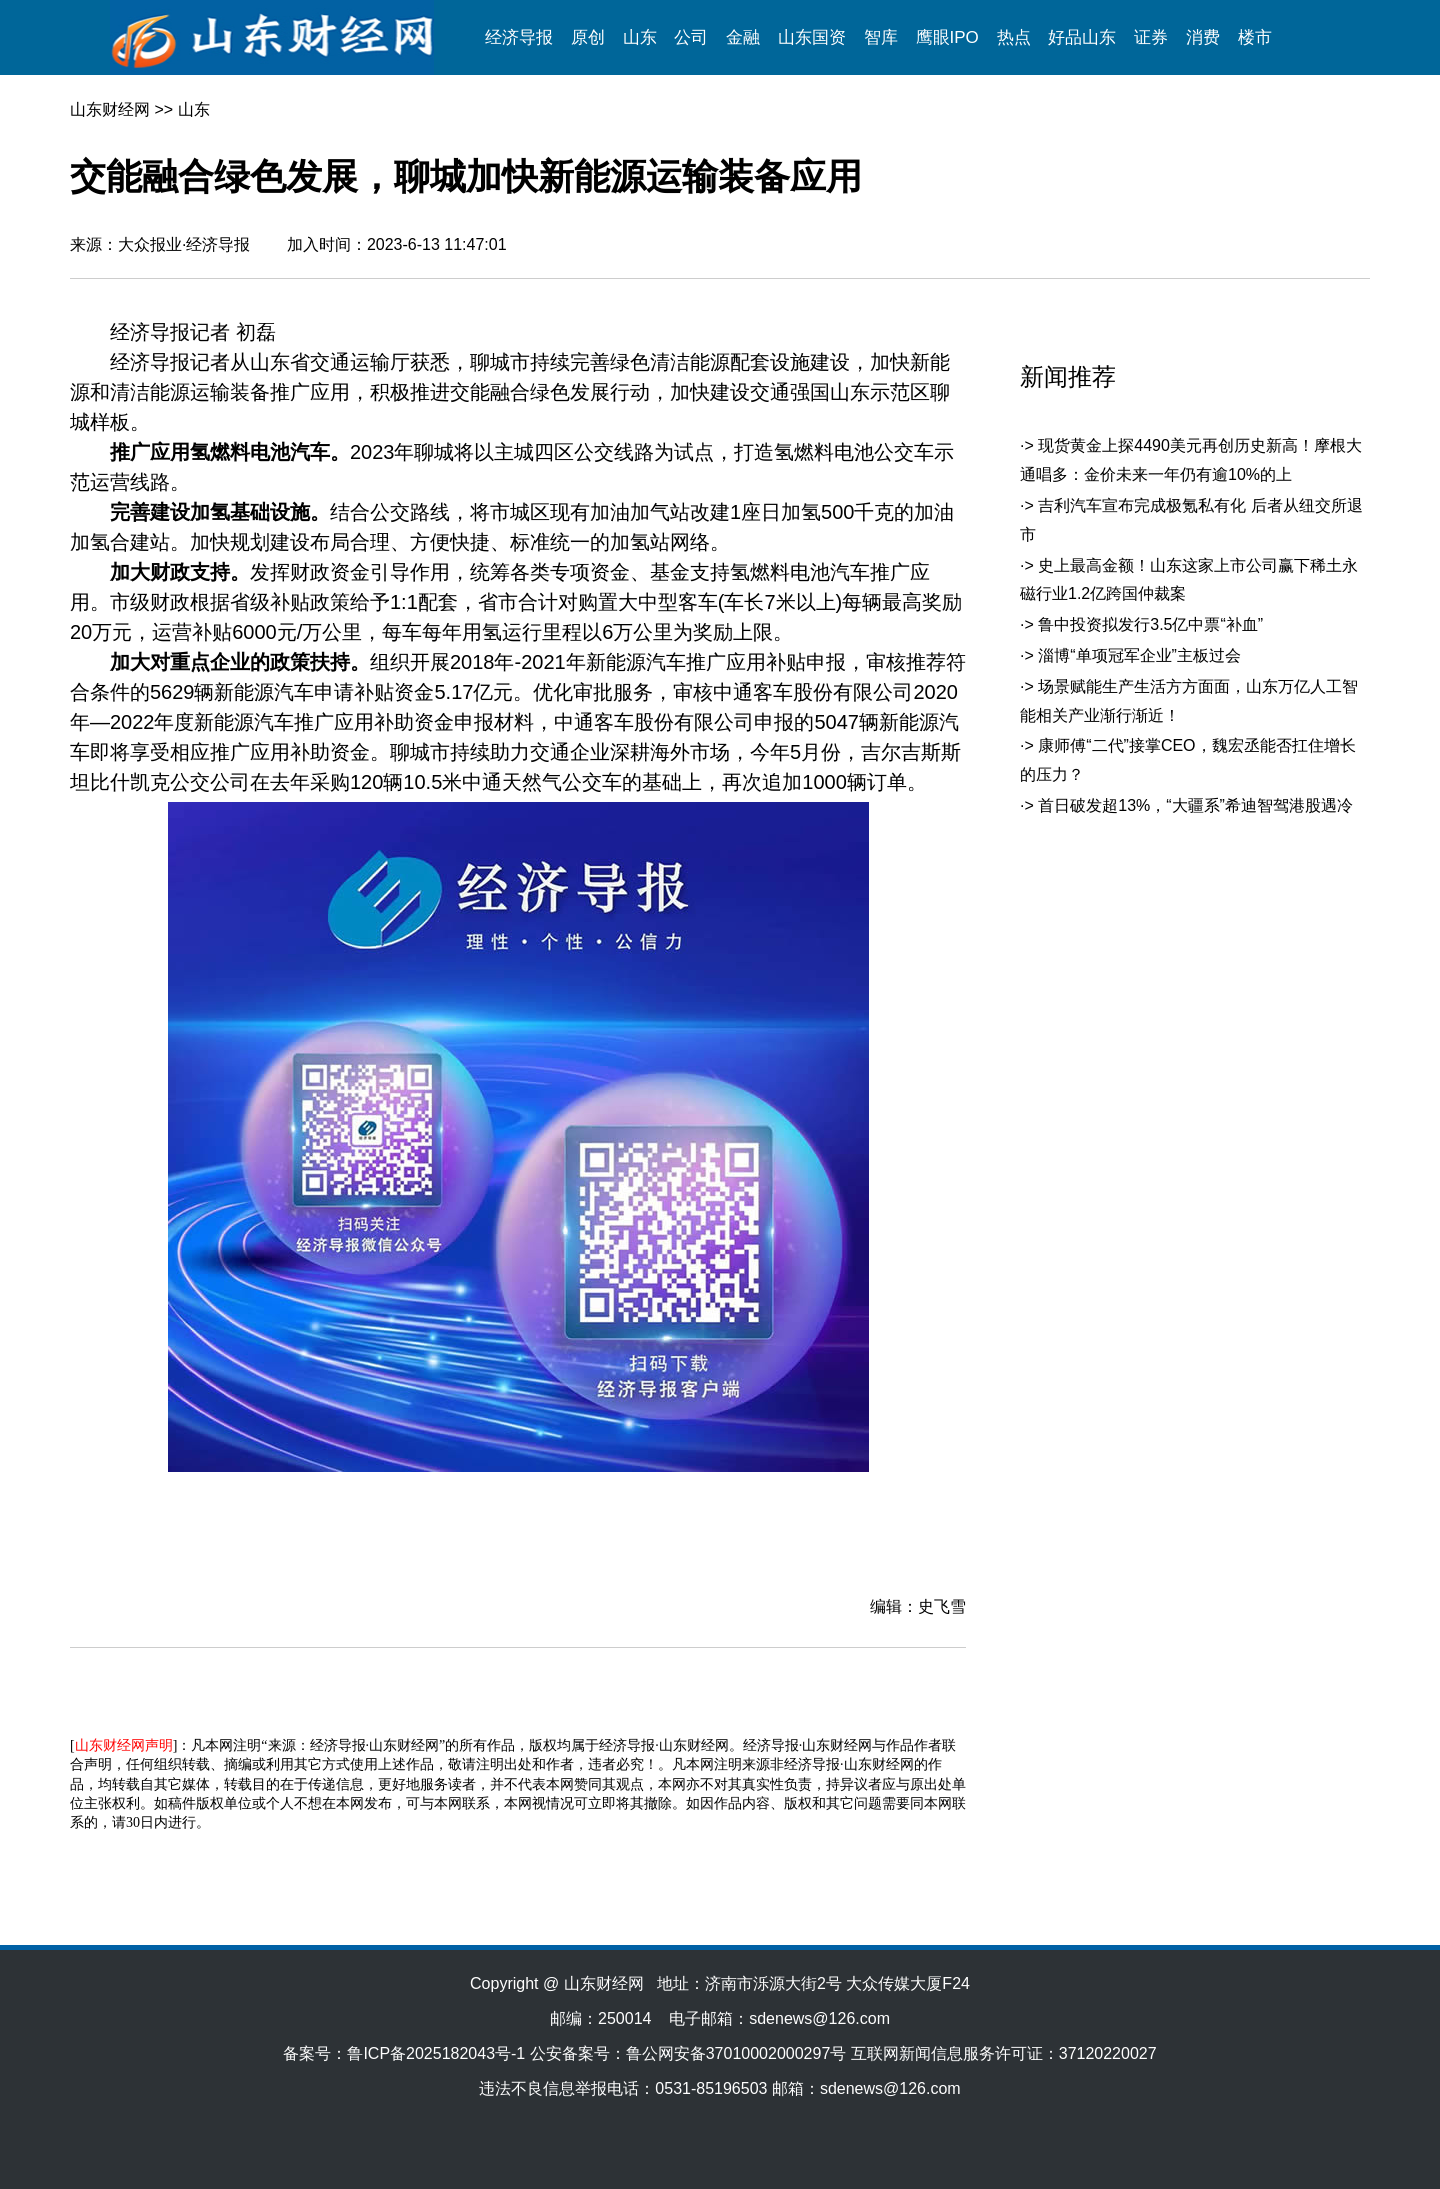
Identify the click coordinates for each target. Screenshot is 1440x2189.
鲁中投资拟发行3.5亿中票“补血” (1150, 624)
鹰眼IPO (947, 37)
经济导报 (519, 37)
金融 (743, 37)
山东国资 (812, 37)
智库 (881, 37)
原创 (588, 37)
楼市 (1255, 37)
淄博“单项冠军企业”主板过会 (1139, 655)
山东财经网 (110, 109)
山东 (640, 37)
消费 (1203, 37)
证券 (1151, 37)
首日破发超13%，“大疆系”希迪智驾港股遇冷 (1195, 805)
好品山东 (1082, 37)
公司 (691, 37)
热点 (1014, 37)
